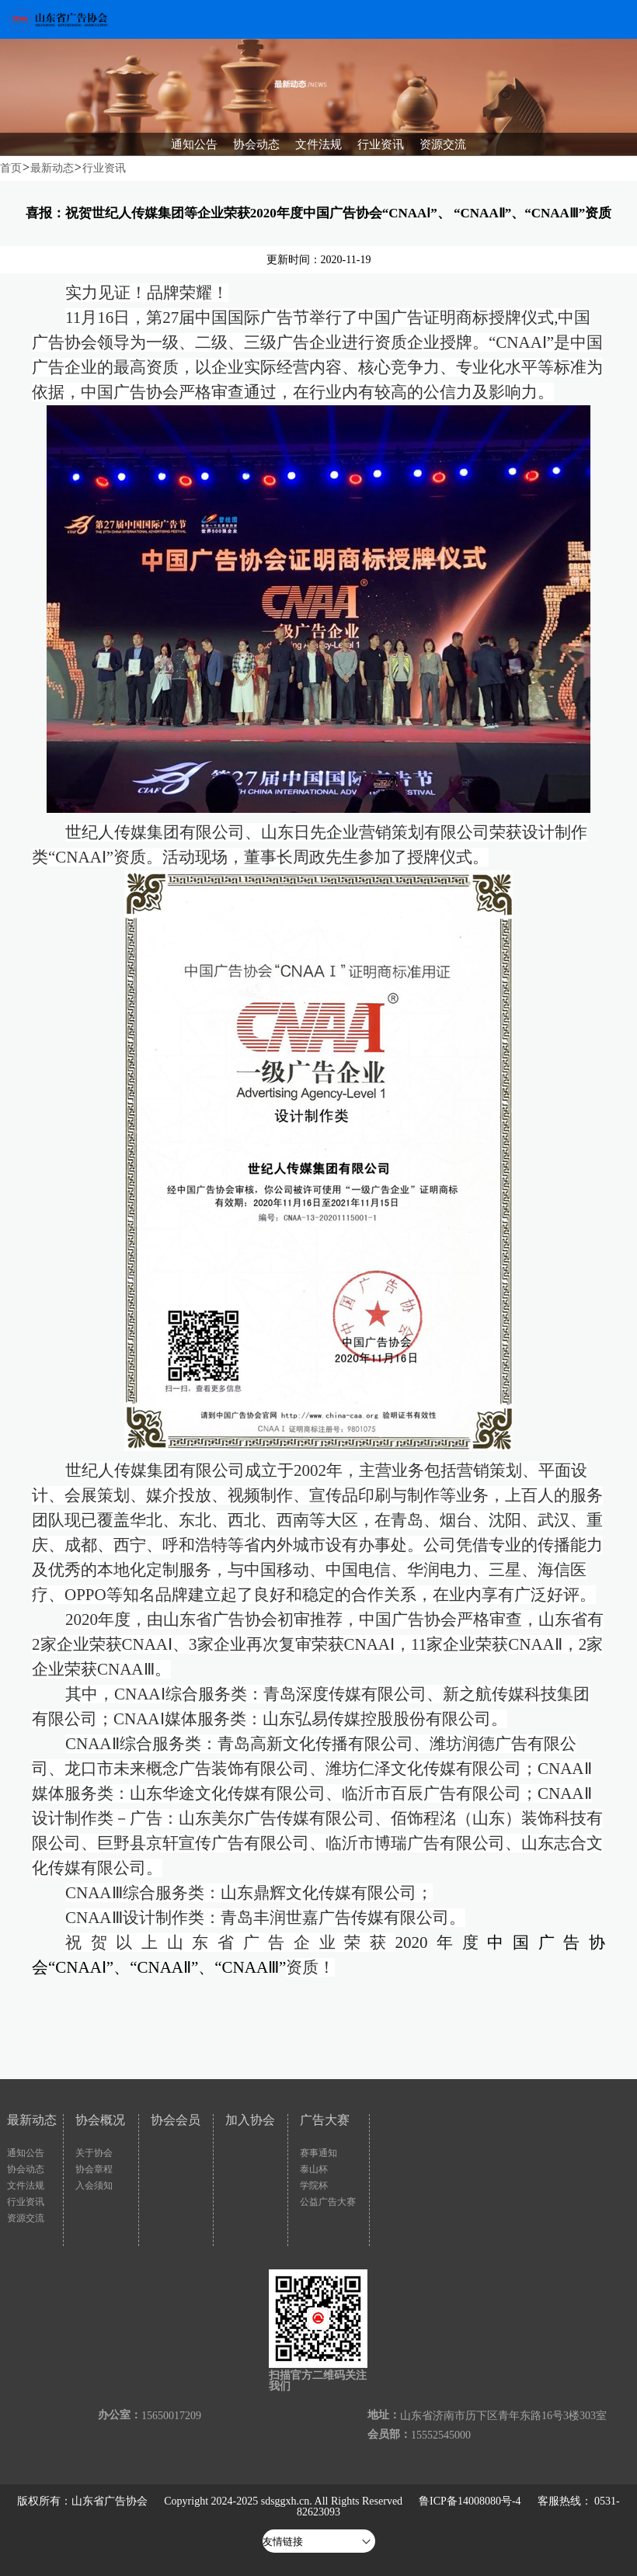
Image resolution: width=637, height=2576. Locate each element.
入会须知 (94, 2185)
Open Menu (617, 19)
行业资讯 (104, 168)
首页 (11, 168)
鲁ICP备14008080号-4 (469, 2501)
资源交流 (25, 2218)
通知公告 (25, 2152)
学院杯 (314, 2185)
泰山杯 (314, 2169)
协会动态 (25, 2169)
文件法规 (25, 2185)
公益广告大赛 (328, 2201)
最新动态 (52, 168)
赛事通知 (318, 2152)
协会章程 (94, 2169)
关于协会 (94, 2152)
